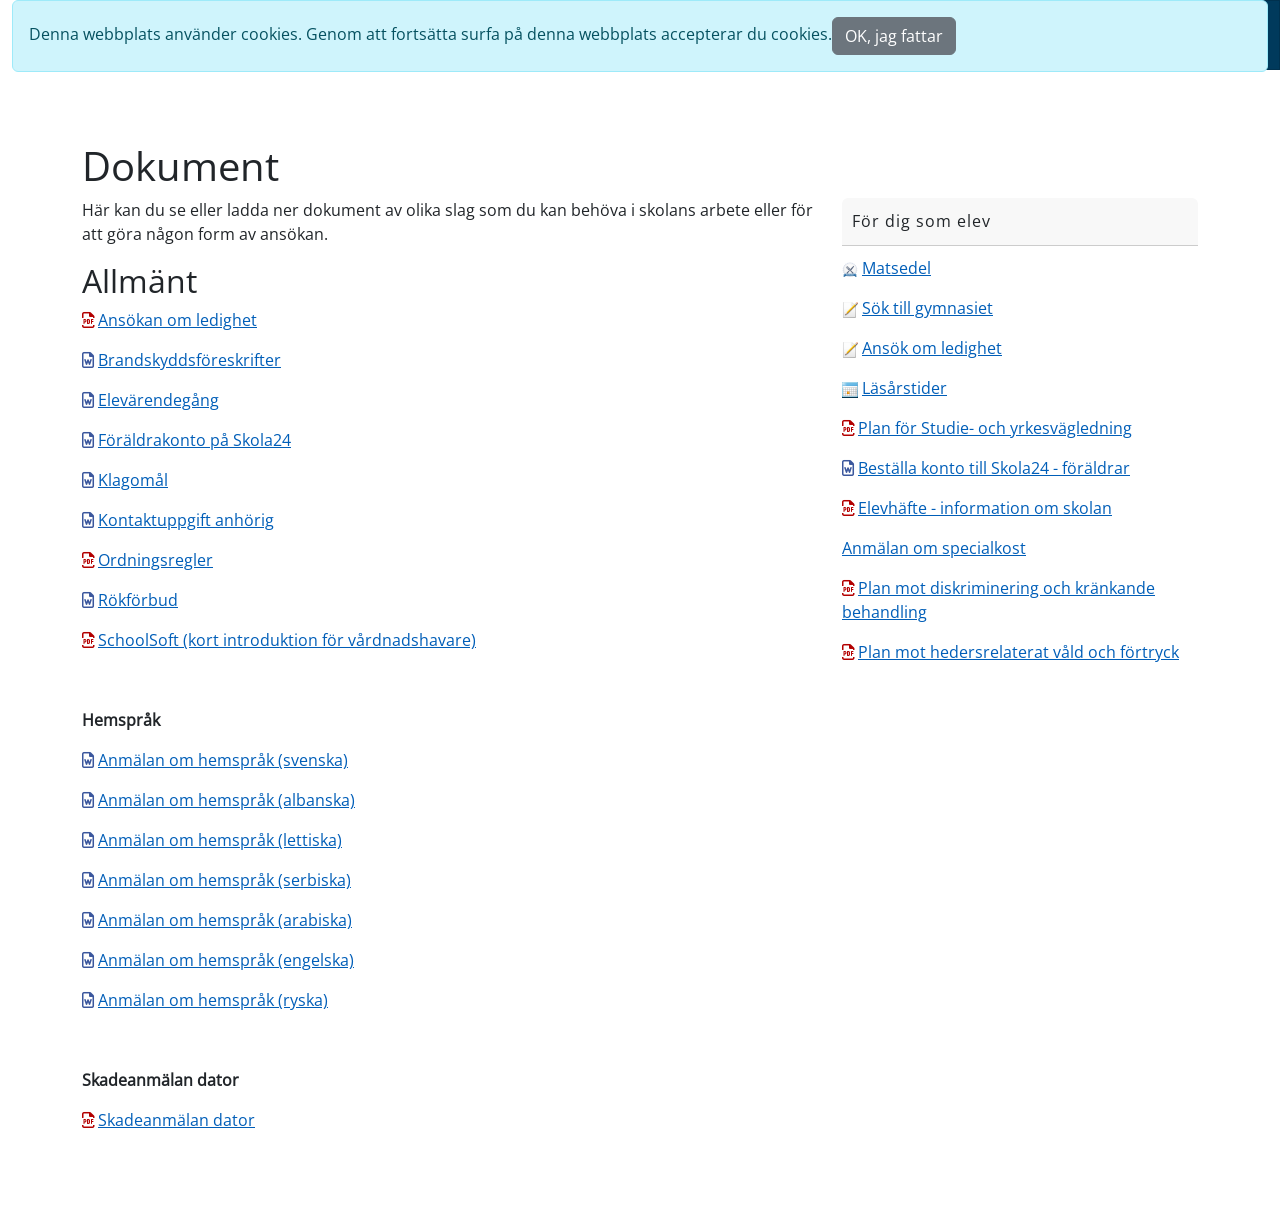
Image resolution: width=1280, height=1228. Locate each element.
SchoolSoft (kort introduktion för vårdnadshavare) (287, 640)
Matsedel (896, 268)
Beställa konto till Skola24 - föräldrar (994, 468)
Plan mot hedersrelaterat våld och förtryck (1018, 652)
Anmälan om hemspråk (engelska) (226, 960)
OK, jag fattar (894, 36)
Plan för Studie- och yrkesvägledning (995, 428)
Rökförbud (138, 600)
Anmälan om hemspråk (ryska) (213, 1000)
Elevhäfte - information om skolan (985, 508)
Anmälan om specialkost (934, 548)
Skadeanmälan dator (176, 1120)
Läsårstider (904, 388)
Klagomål (133, 480)
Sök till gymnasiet (927, 308)
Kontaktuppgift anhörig (186, 520)
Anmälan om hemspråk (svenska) (223, 760)
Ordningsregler (155, 560)
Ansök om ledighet (932, 348)
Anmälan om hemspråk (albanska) (226, 800)
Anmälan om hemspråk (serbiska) (224, 880)
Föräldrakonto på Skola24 (194, 440)
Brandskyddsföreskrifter (189, 360)
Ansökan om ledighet (177, 320)
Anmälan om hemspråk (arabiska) (225, 920)
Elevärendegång (158, 400)
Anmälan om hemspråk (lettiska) (220, 840)
